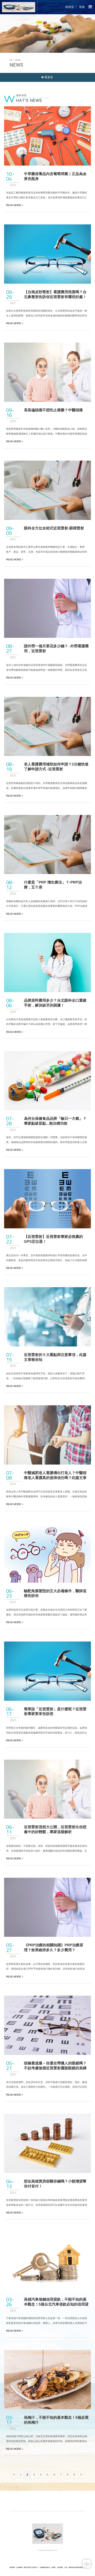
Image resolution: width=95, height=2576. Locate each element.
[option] (47, 33)
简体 (82, 7)
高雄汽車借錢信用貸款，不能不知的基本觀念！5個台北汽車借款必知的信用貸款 (56, 2304)
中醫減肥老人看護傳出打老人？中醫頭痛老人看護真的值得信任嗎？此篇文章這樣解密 (55, 1478)
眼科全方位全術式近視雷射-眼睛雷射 (54, 528)
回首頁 (69, 7)
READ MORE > (14, 205)
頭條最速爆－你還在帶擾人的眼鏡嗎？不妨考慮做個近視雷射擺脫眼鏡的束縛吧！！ (55, 2068)
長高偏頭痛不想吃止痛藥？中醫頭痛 (53, 410)
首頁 (11, 60)
